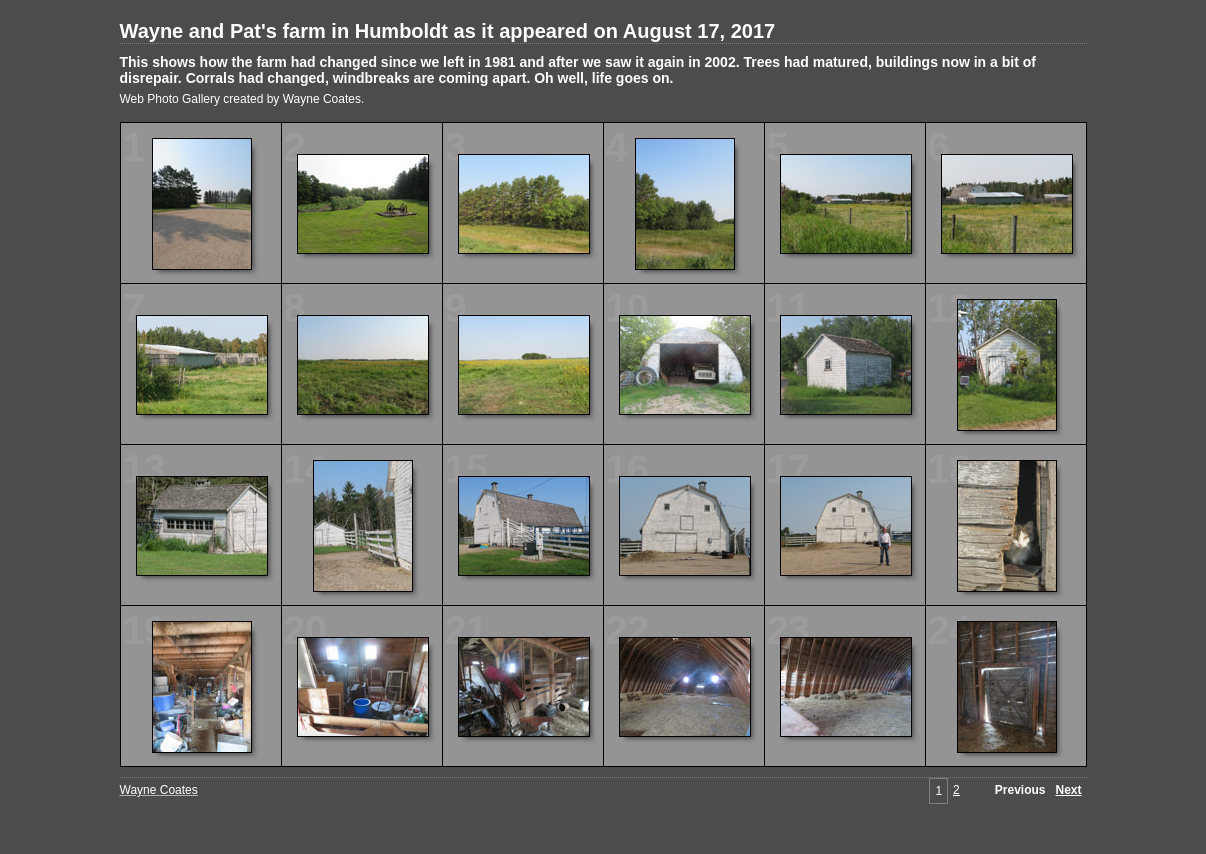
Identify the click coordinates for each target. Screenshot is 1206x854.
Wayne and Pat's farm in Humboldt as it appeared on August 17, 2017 (448, 31)
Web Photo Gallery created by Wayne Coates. (242, 99)
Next (1068, 790)
